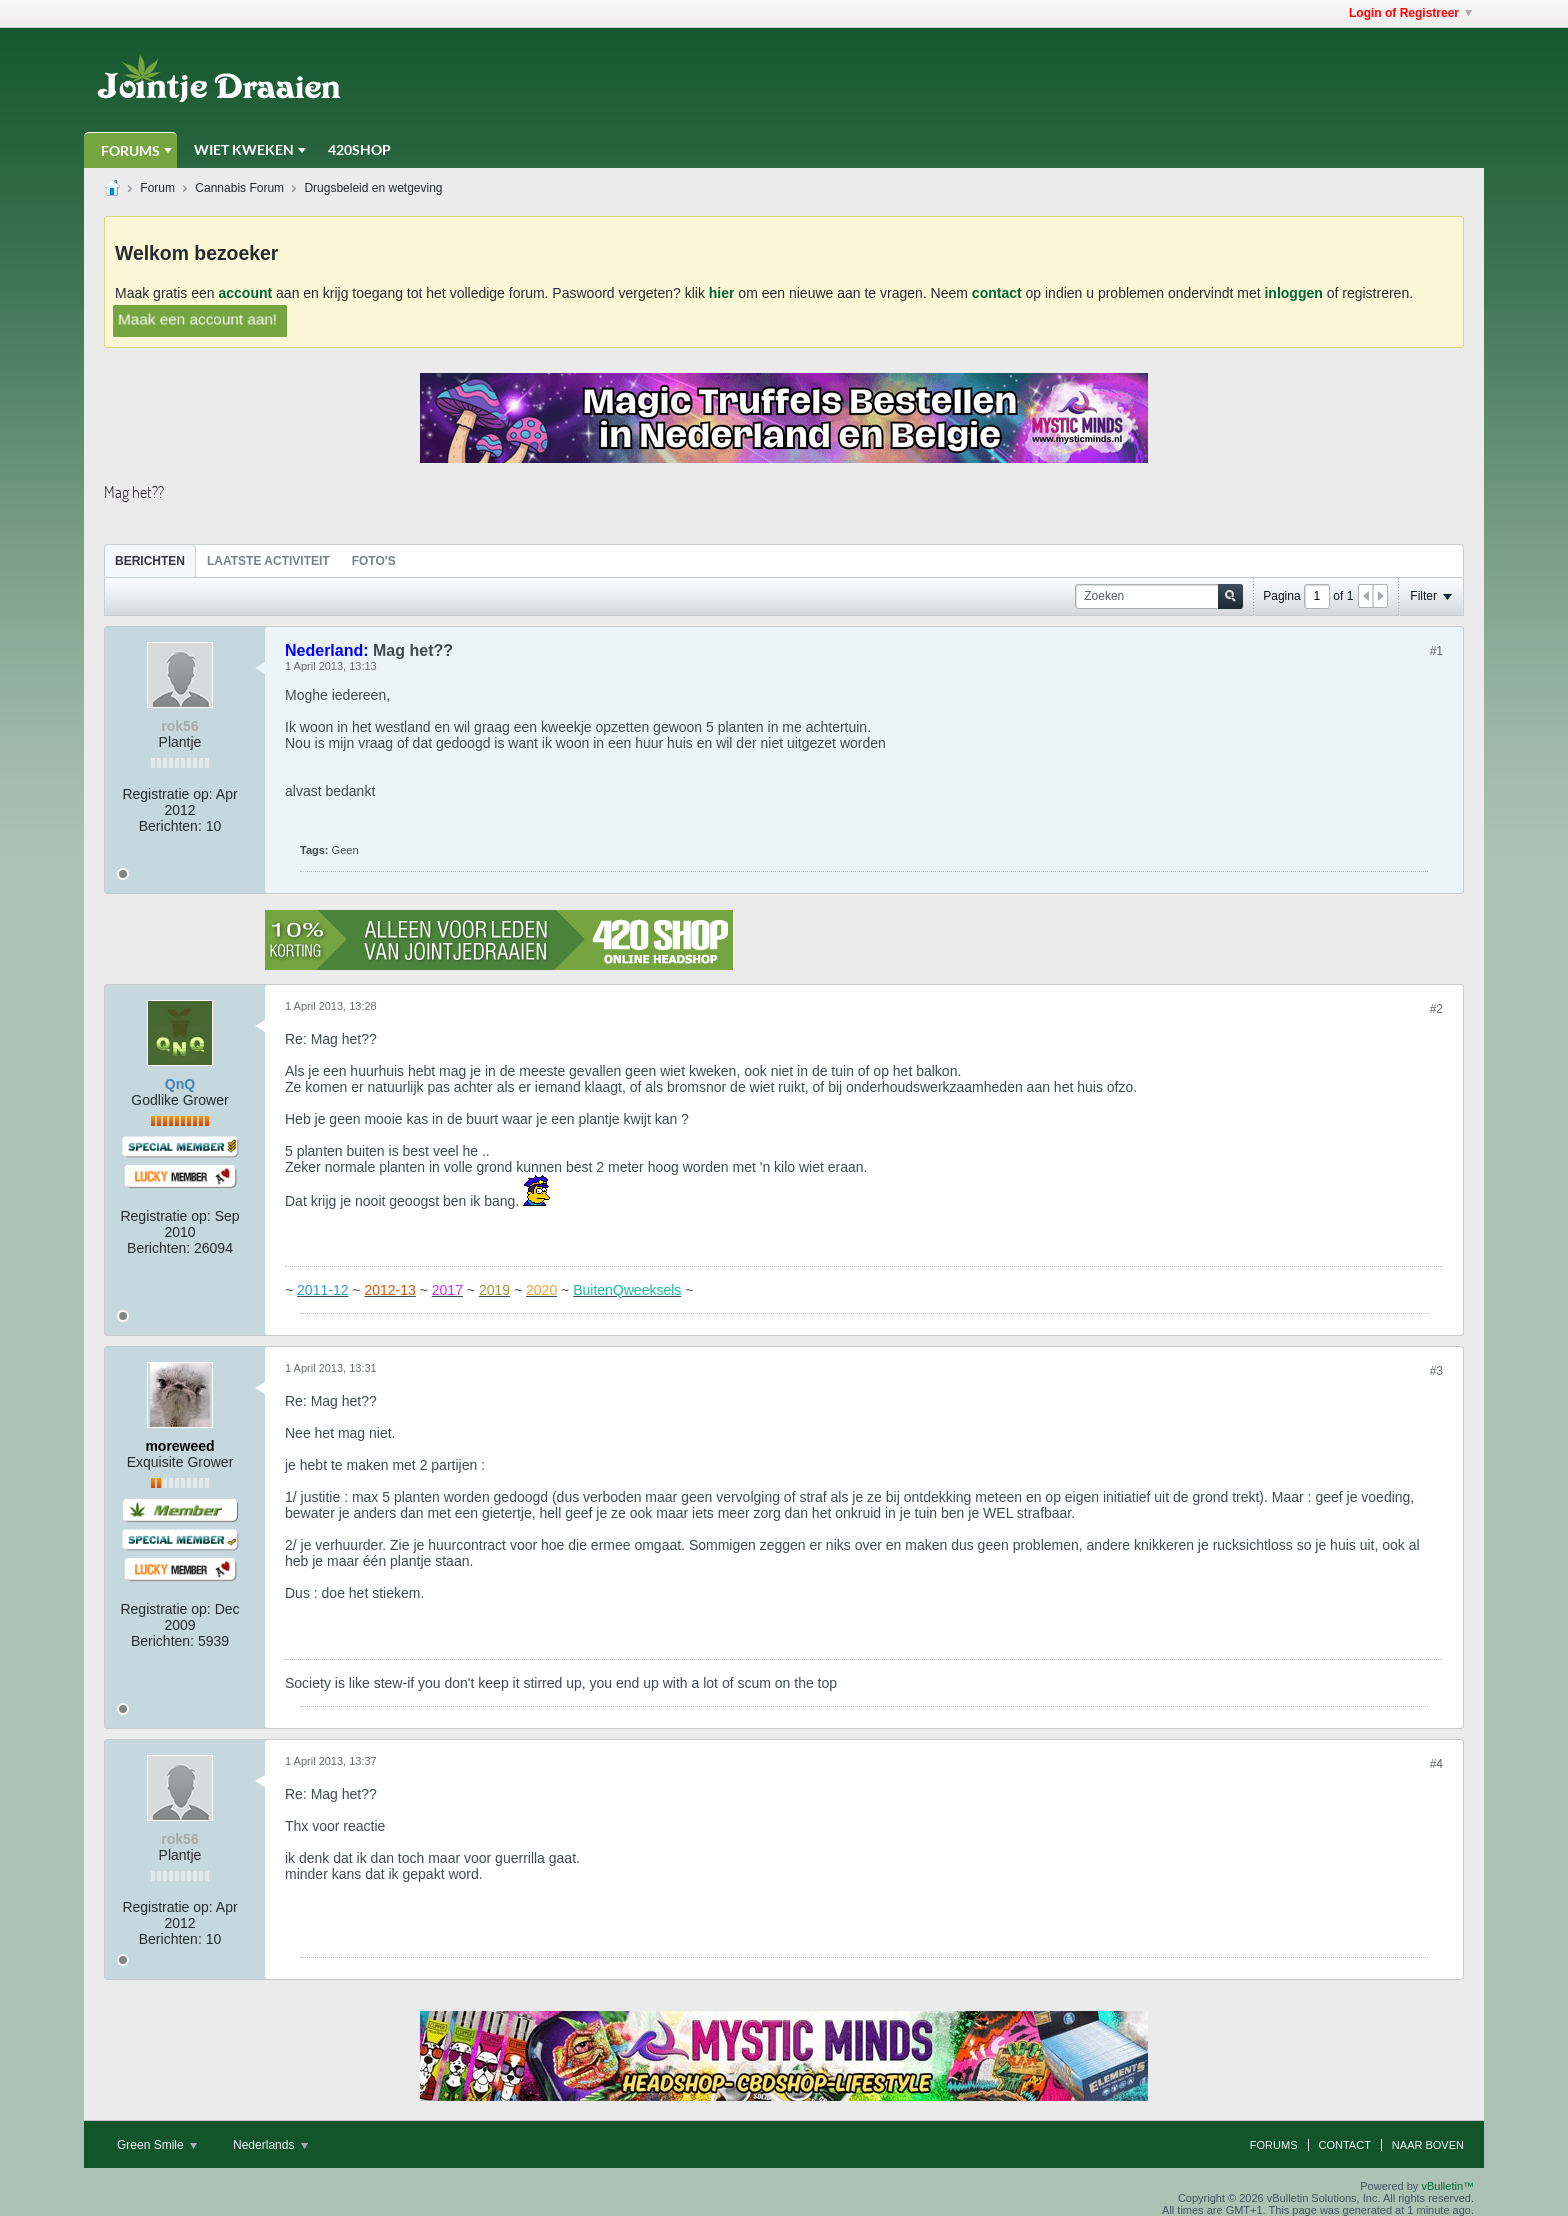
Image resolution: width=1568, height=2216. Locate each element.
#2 (1436, 1009)
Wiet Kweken (244, 149)
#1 (1436, 651)
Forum (157, 188)
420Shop (359, 149)
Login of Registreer (1410, 13)
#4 (1436, 1764)
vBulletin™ (1447, 2186)
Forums (130, 150)
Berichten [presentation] (150, 561)
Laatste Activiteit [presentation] (268, 561)
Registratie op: (167, 794)
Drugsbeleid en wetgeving (373, 188)
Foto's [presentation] (374, 561)
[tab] (150, 560)
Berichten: (170, 826)
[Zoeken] (1159, 596)
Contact (1345, 2145)
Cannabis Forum (239, 188)
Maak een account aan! (197, 319)
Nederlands (270, 2145)
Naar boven (1428, 2145)
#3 (1436, 1371)
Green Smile (157, 2145)
